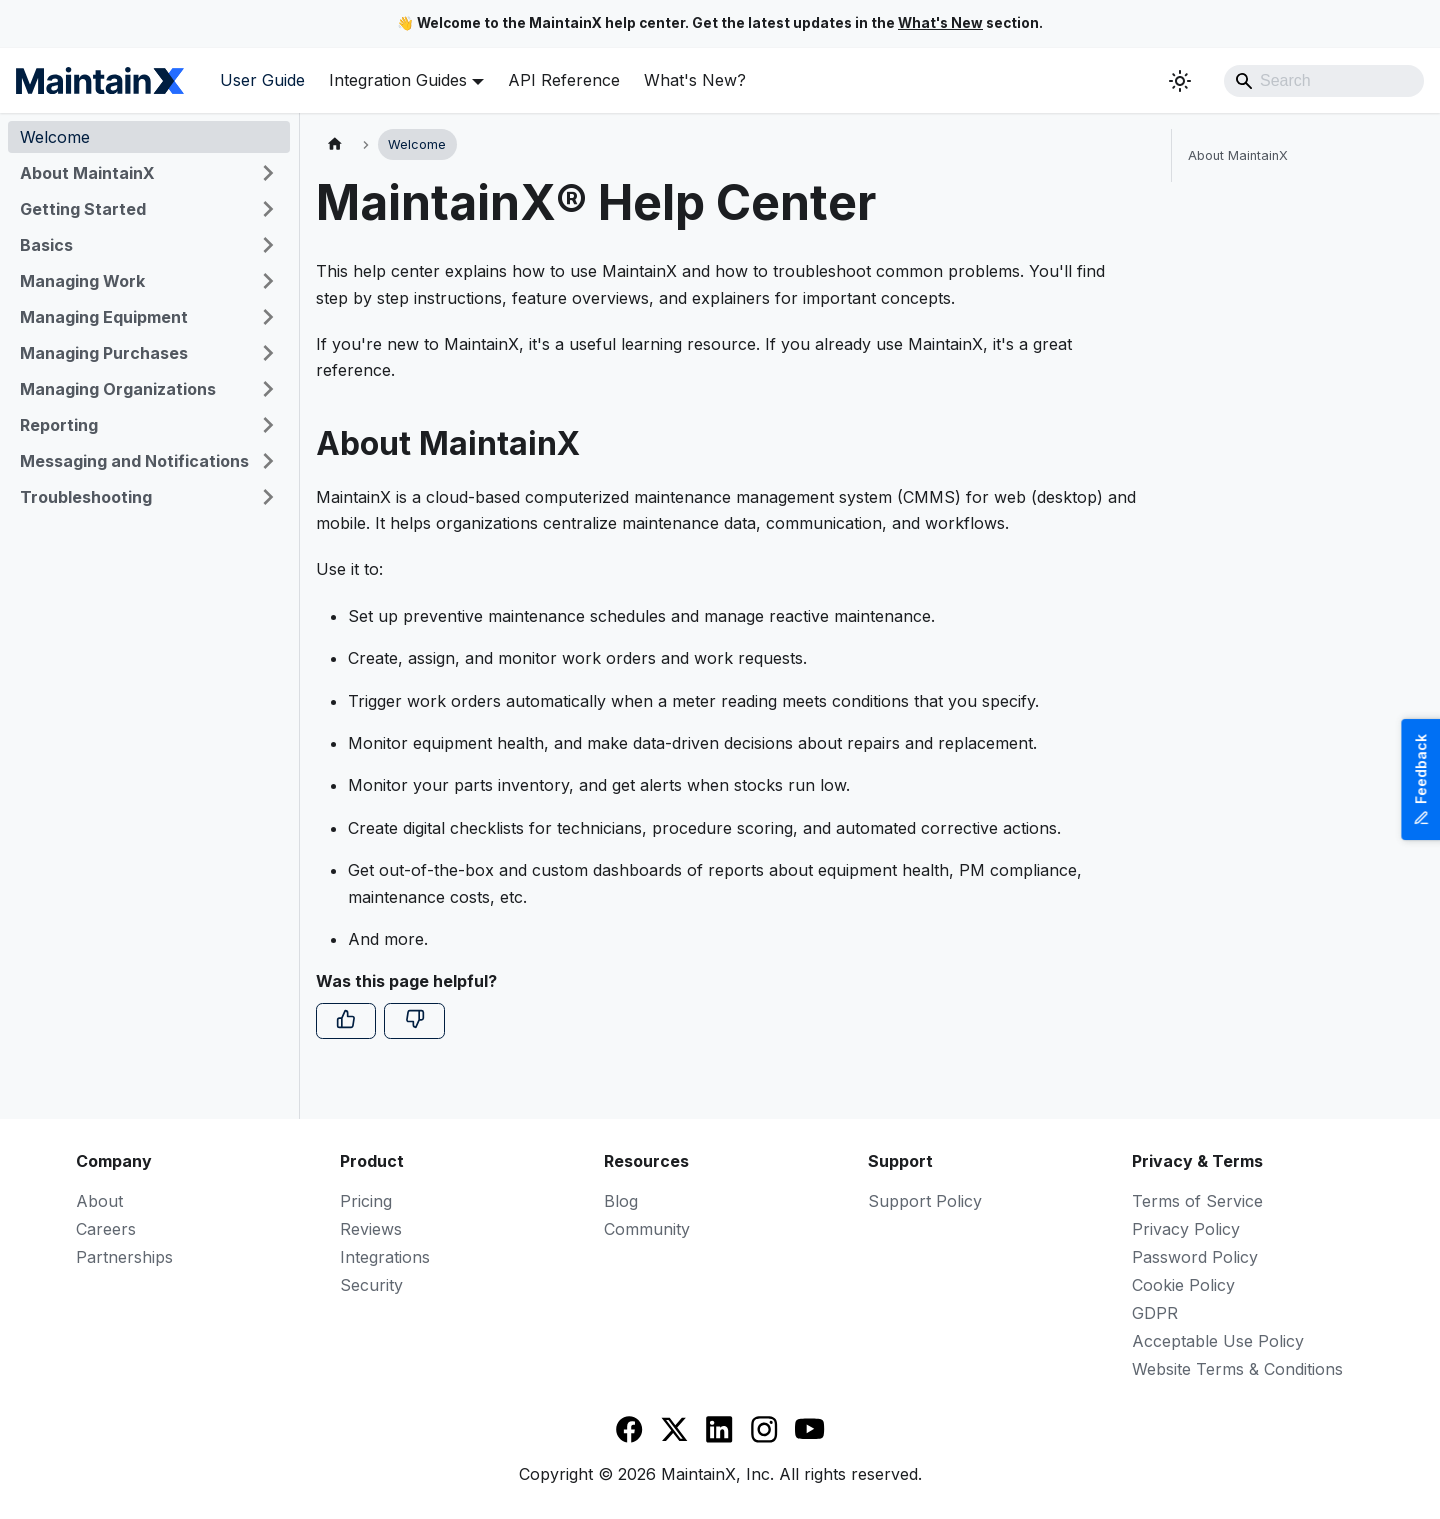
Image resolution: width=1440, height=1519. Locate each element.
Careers (106, 1229)
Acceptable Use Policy (1218, 1341)
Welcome (55, 137)
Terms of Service (1197, 1201)
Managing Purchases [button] (104, 353)
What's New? (695, 80)
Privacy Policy (1186, 1229)
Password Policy (1195, 1257)
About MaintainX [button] (87, 173)
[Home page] (335, 144)
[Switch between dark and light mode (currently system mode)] (1180, 81)
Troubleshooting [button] (86, 497)
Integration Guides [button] (398, 80)
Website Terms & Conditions (1237, 1369)
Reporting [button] (59, 425)
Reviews (371, 1229)
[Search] (1324, 81)
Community (647, 1229)
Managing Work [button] (82, 281)
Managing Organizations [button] (118, 389)
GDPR (1155, 1313)
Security (371, 1285)
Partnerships (124, 1257)
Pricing (366, 1201)
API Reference (564, 80)
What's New (940, 23)
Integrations (385, 1257)
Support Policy (925, 1201)
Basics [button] (46, 245)
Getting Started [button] (83, 209)
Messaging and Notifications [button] (134, 461)
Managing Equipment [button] (104, 317)
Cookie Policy (1183, 1285)
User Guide (262, 80)
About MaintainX (1238, 155)
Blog (621, 1201)
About (99, 1201)
